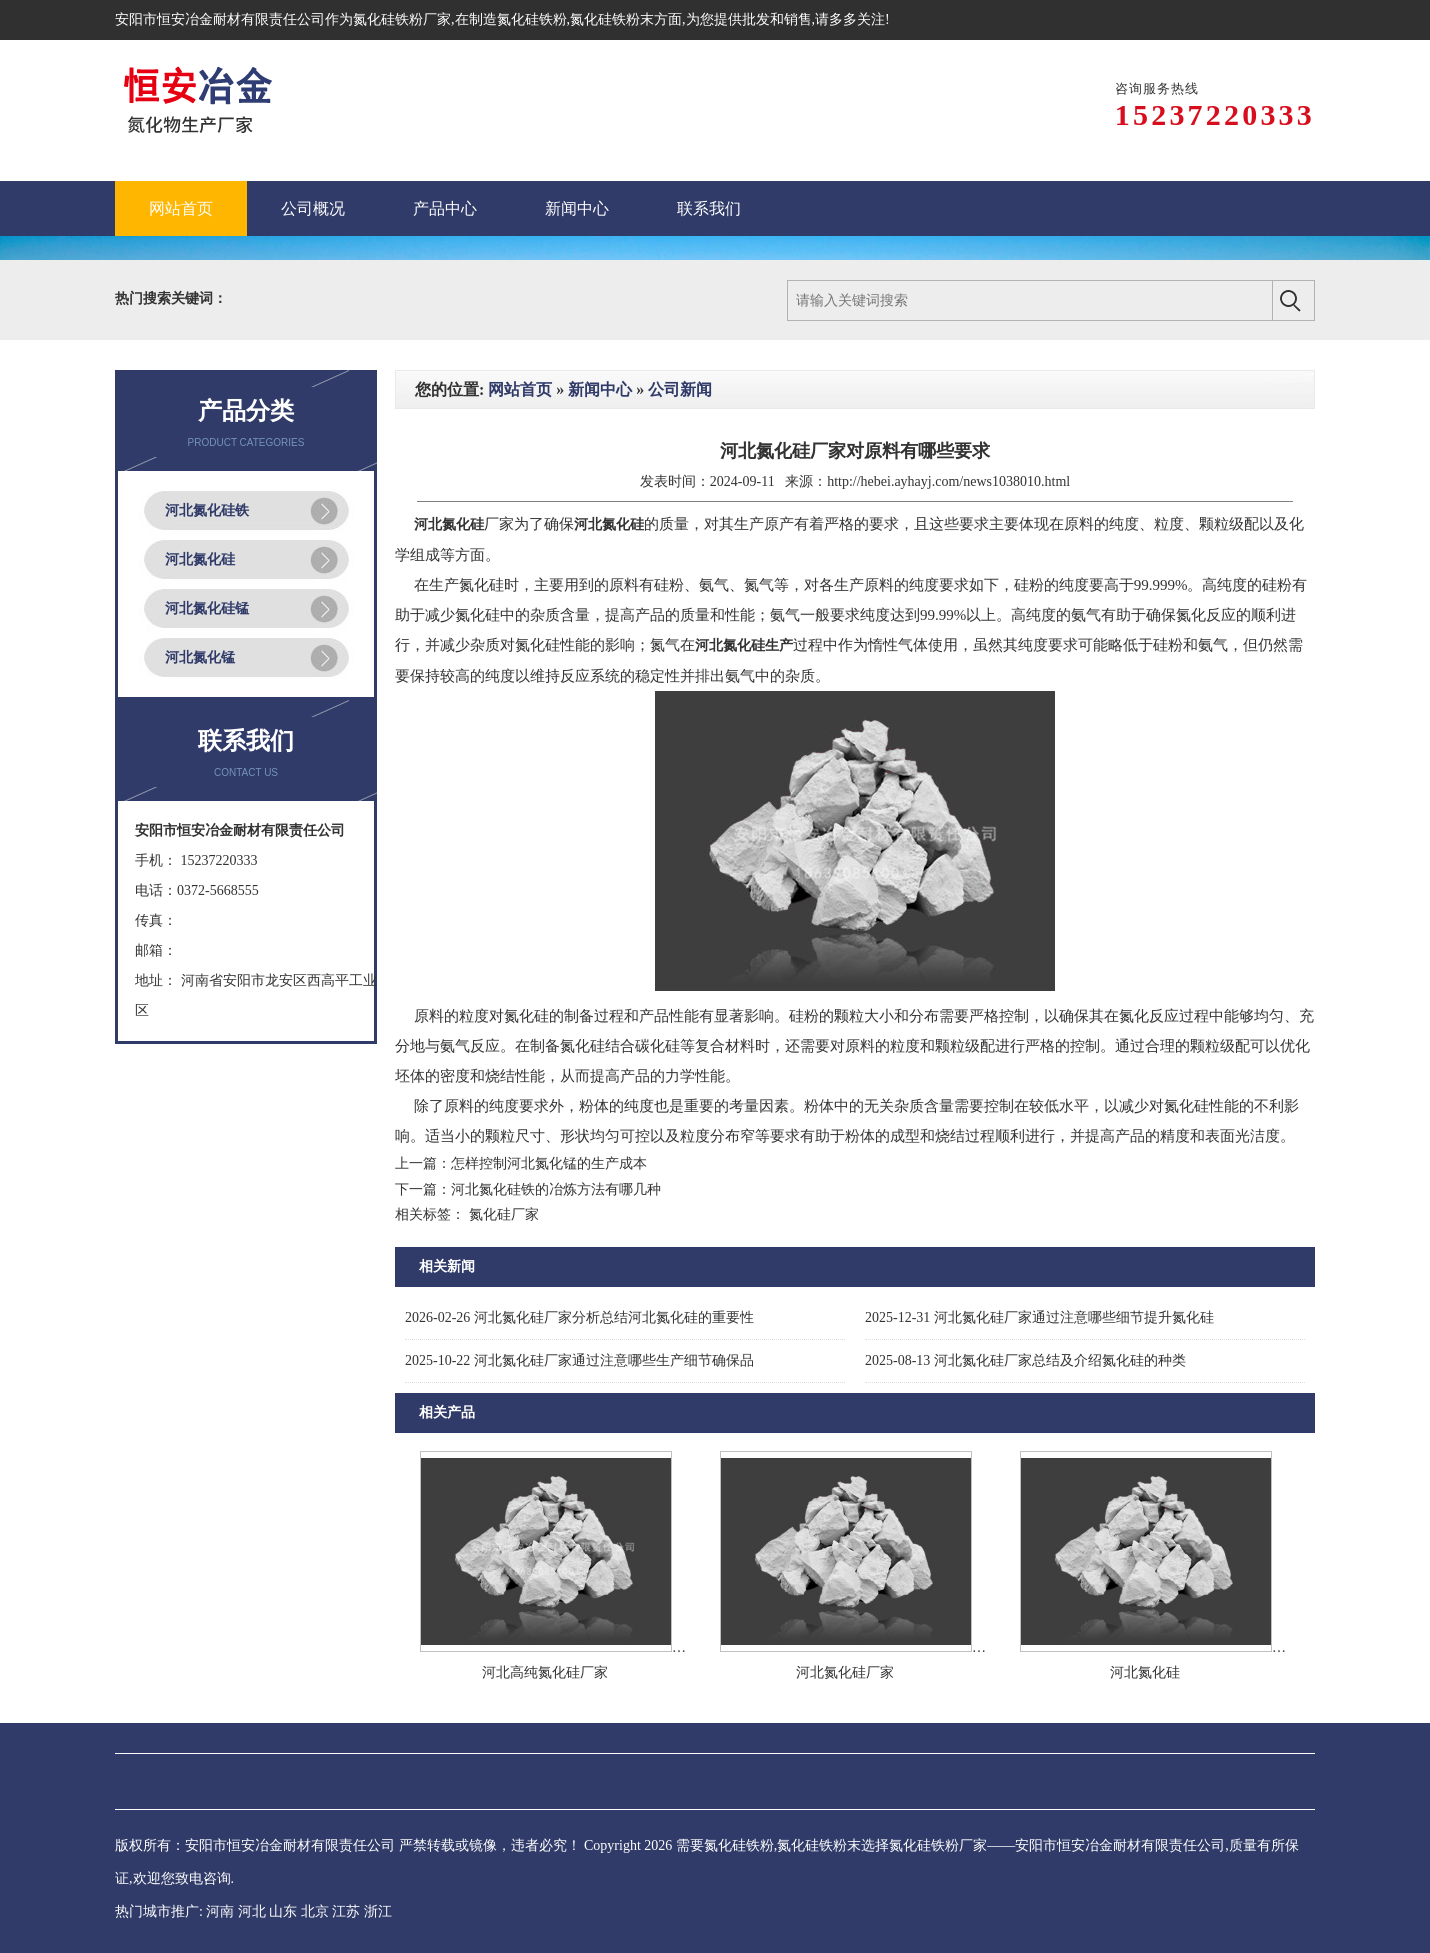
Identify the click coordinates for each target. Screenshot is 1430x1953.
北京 (315, 1911)
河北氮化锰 (200, 657)
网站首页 (520, 389)
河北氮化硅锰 (207, 608)
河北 (252, 1911)
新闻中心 (600, 389)
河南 (220, 1911)
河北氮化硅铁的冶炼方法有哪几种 (556, 1189)
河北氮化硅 (200, 559)
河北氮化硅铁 (207, 510)
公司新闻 (680, 389)
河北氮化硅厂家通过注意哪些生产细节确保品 (579, 1360)
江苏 (346, 1911)
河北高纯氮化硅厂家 (545, 1672)
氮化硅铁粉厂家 (402, 19)
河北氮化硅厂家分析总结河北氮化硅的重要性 (579, 1317)
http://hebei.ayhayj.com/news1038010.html (948, 481)
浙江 (378, 1911)
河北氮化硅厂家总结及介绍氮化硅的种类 (1025, 1360)
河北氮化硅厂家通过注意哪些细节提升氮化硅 (1039, 1317)
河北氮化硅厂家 (845, 1672)
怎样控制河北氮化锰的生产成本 (549, 1163)
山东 (283, 1911)
